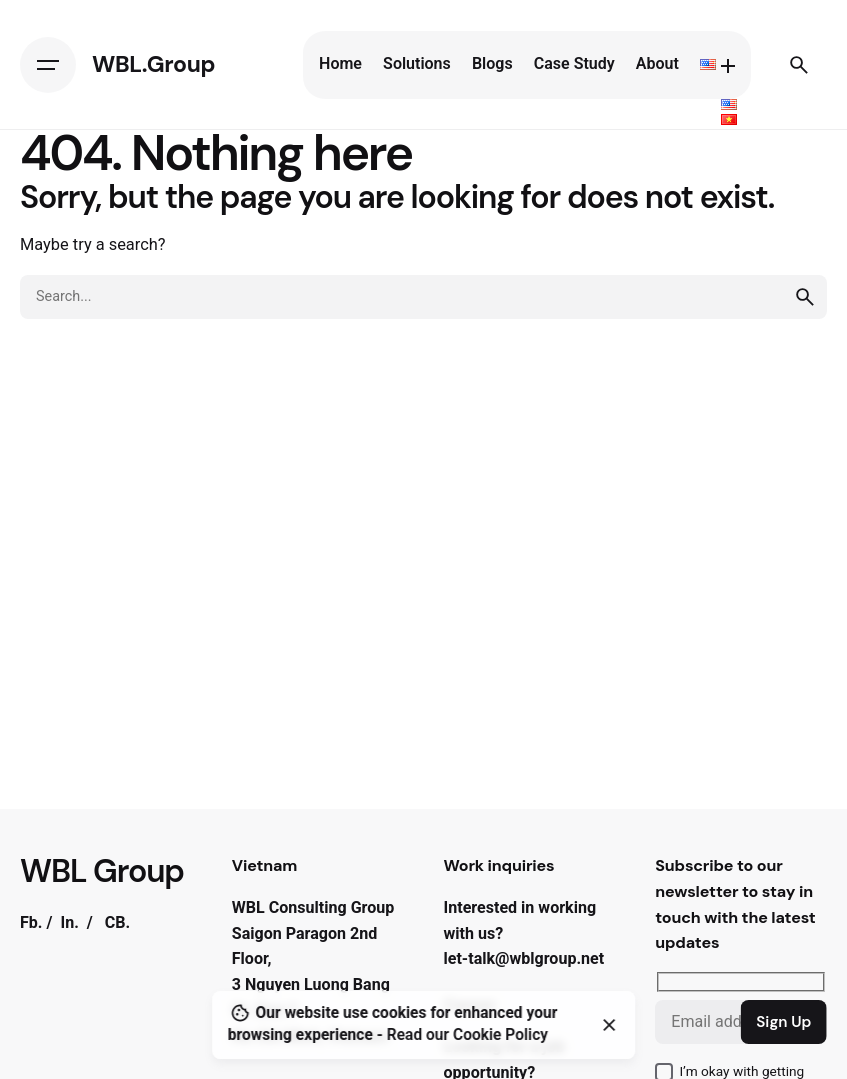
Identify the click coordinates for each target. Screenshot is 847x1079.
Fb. (31, 922)
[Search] (799, 65)
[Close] (610, 1025)
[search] (805, 297)
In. (69, 922)
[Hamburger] (48, 65)
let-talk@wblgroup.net (524, 958)
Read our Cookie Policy (467, 1035)
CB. (117, 922)
